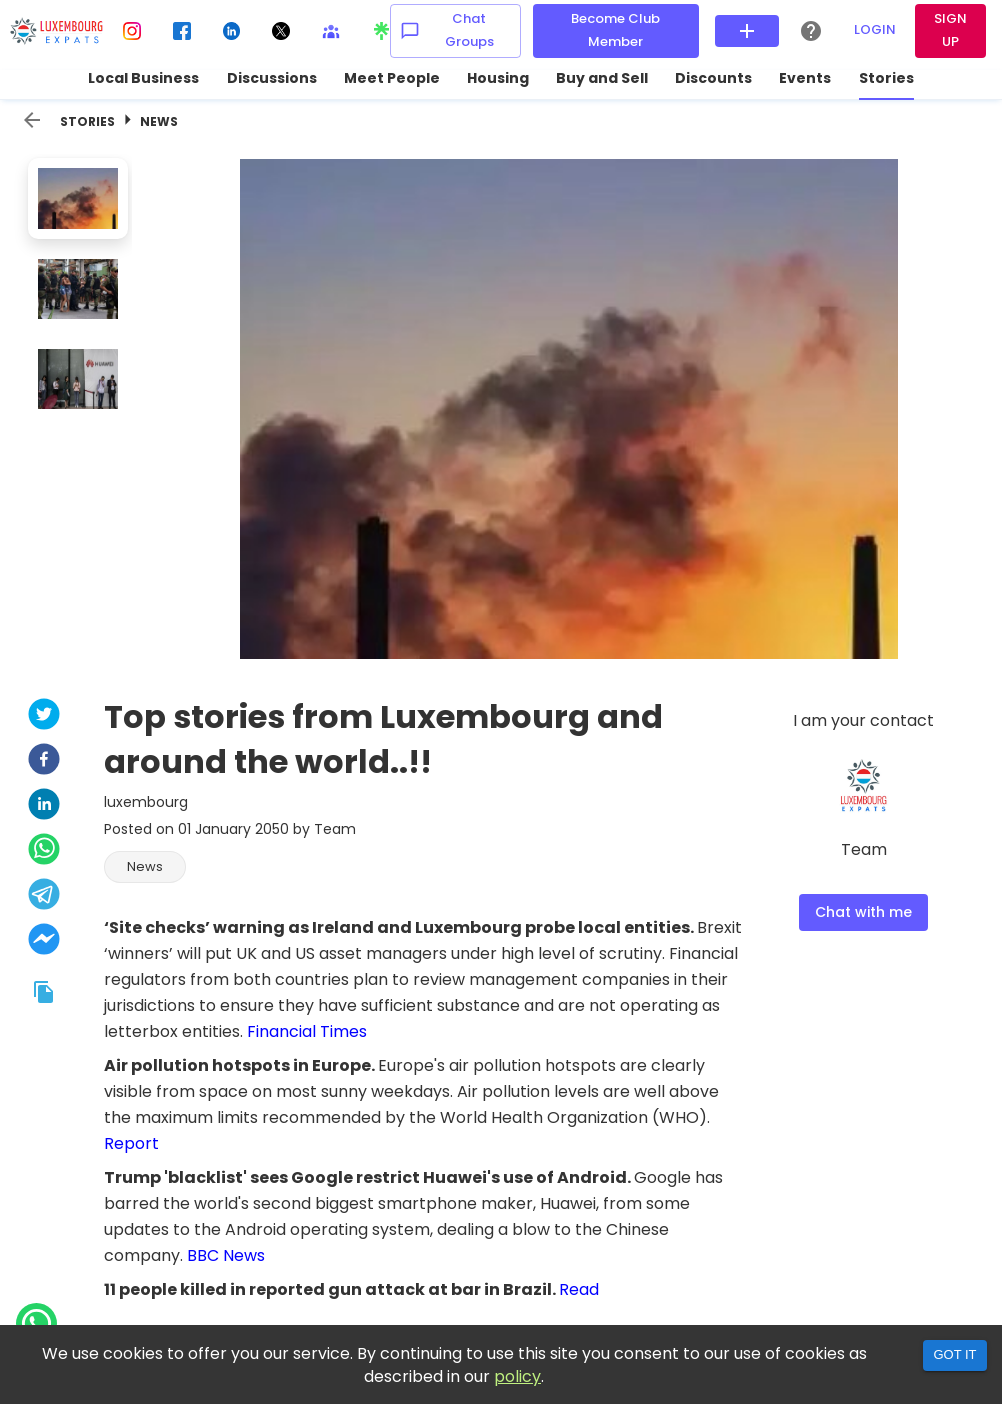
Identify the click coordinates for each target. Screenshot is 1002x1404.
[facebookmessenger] (44, 941)
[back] (32, 120)
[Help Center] (811, 31)
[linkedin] (44, 806)
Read (579, 1289)
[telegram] (44, 896)
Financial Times (307, 1031)
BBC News (226, 1255)
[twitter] (44, 716)
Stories (87, 121)
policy (517, 1376)
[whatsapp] (44, 851)
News (159, 121)
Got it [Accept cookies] (954, 1354)
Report (131, 1143)
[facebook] (44, 761)
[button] (145, 867)
